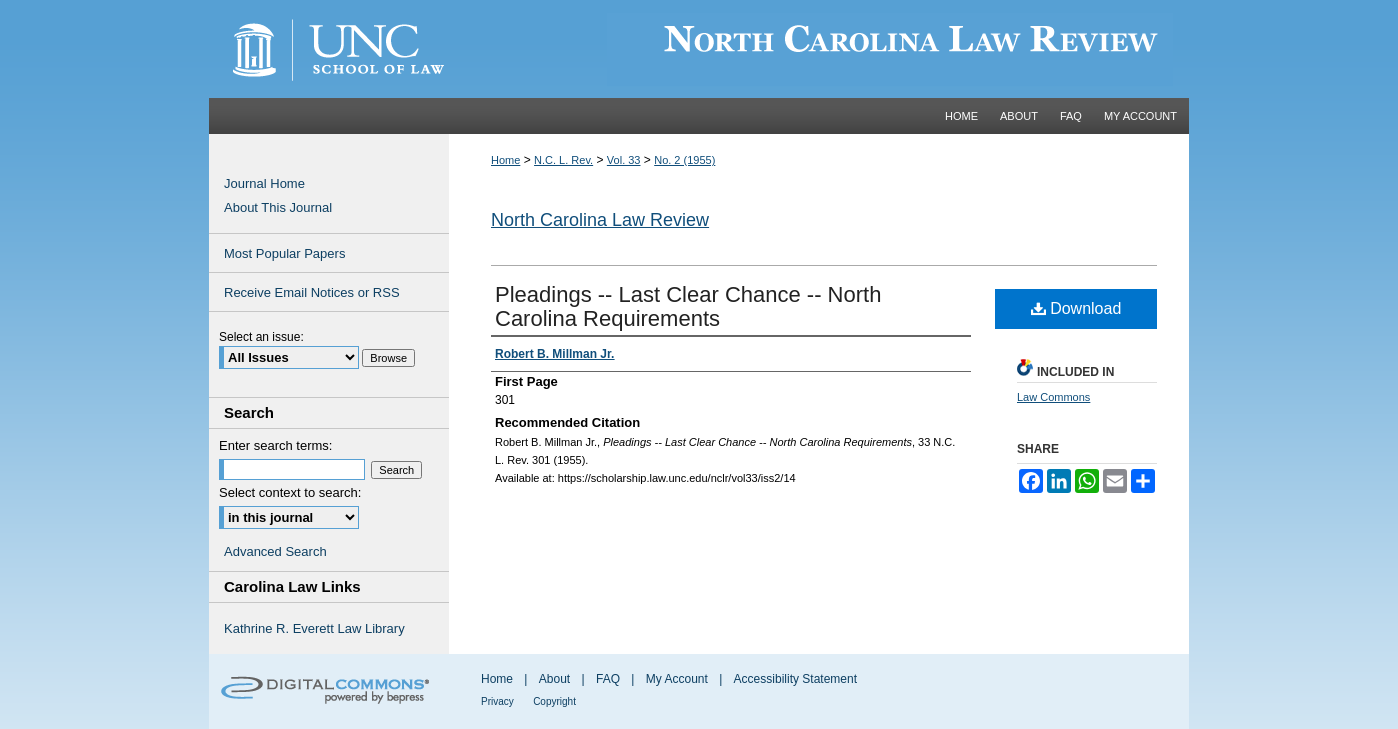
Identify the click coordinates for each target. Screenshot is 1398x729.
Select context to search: (290, 492)
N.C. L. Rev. (563, 160)
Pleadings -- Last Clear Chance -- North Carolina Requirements (688, 306)
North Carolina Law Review (600, 220)
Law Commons (1053, 397)
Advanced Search (275, 551)
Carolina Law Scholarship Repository (819, 49)
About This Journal (278, 207)
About (554, 679)
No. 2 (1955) (684, 160)
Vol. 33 (624, 160)
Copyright (554, 701)
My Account (677, 679)
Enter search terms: (275, 445)
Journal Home (264, 183)
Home (505, 160)
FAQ (608, 679)
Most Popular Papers (284, 253)
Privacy (497, 701)
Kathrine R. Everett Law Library (314, 628)
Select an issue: (261, 337)
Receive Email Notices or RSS (312, 292)
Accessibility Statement (795, 679)
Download (1076, 308)
